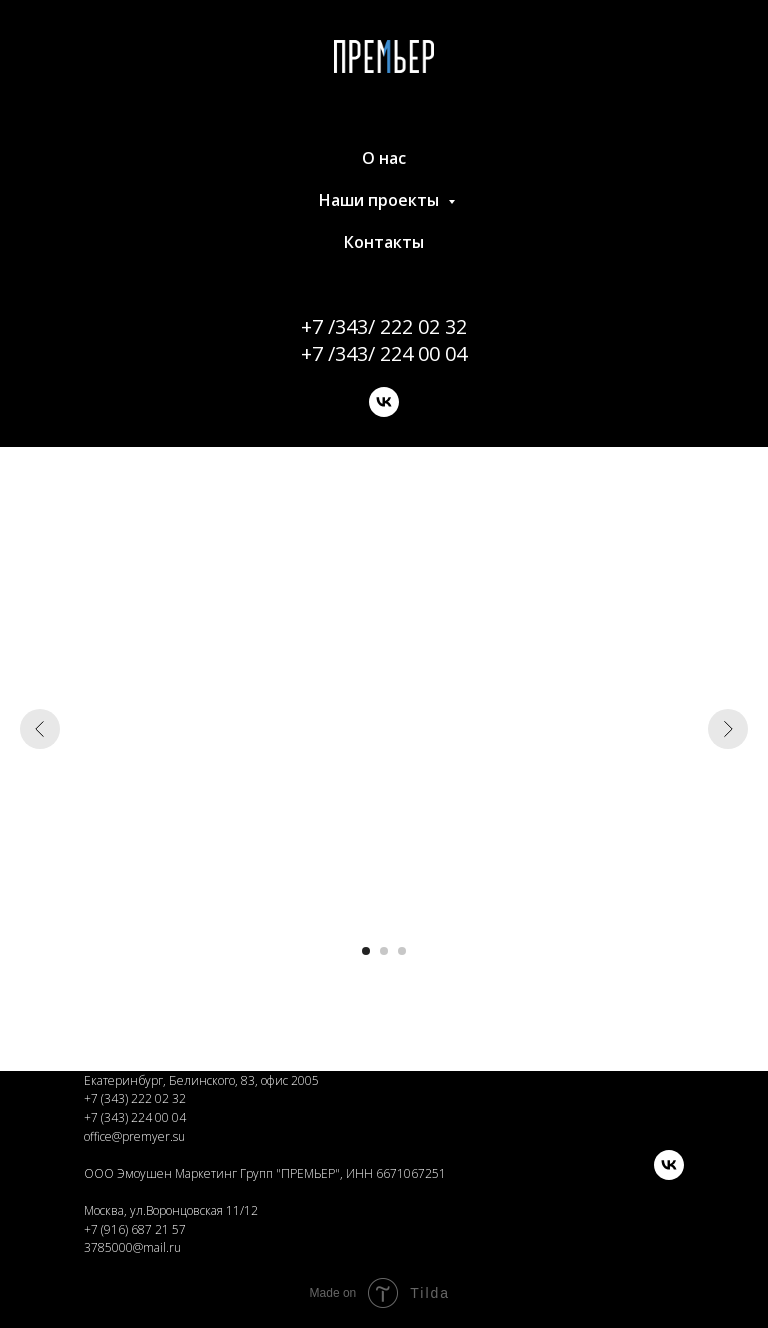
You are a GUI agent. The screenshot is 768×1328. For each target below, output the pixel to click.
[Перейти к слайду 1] (366, 951)
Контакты (384, 242)
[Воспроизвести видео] (384, 729)
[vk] (384, 402)
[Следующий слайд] (728, 729)
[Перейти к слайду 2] (384, 951)
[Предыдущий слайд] (40, 729)
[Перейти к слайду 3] (402, 951)
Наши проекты (381, 200)
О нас (384, 158)
